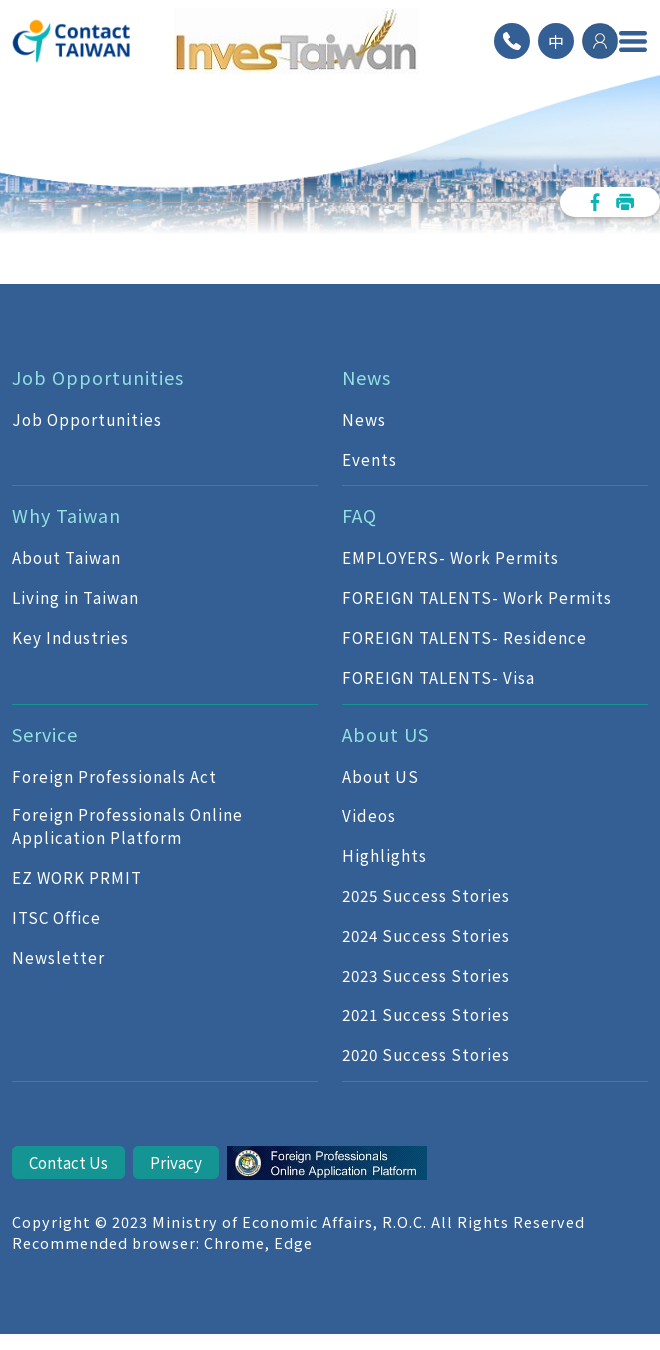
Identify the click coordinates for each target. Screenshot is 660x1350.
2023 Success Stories (426, 975)
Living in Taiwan (75, 597)
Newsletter (58, 957)
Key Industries (70, 637)
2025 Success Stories (426, 895)
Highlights (384, 855)
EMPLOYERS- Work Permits (450, 557)
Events (369, 459)
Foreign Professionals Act (114, 776)
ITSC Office (56, 917)
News (364, 419)
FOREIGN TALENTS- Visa (438, 677)
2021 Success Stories (426, 1014)
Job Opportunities (87, 419)
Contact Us (68, 1162)
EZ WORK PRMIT (77, 877)
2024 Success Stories (426, 935)
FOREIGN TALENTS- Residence (464, 637)
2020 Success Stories (426, 1054)
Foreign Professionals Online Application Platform (127, 825)
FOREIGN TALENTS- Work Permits (477, 597)
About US (380, 776)
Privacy (176, 1162)
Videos (369, 815)
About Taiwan (66, 557)
